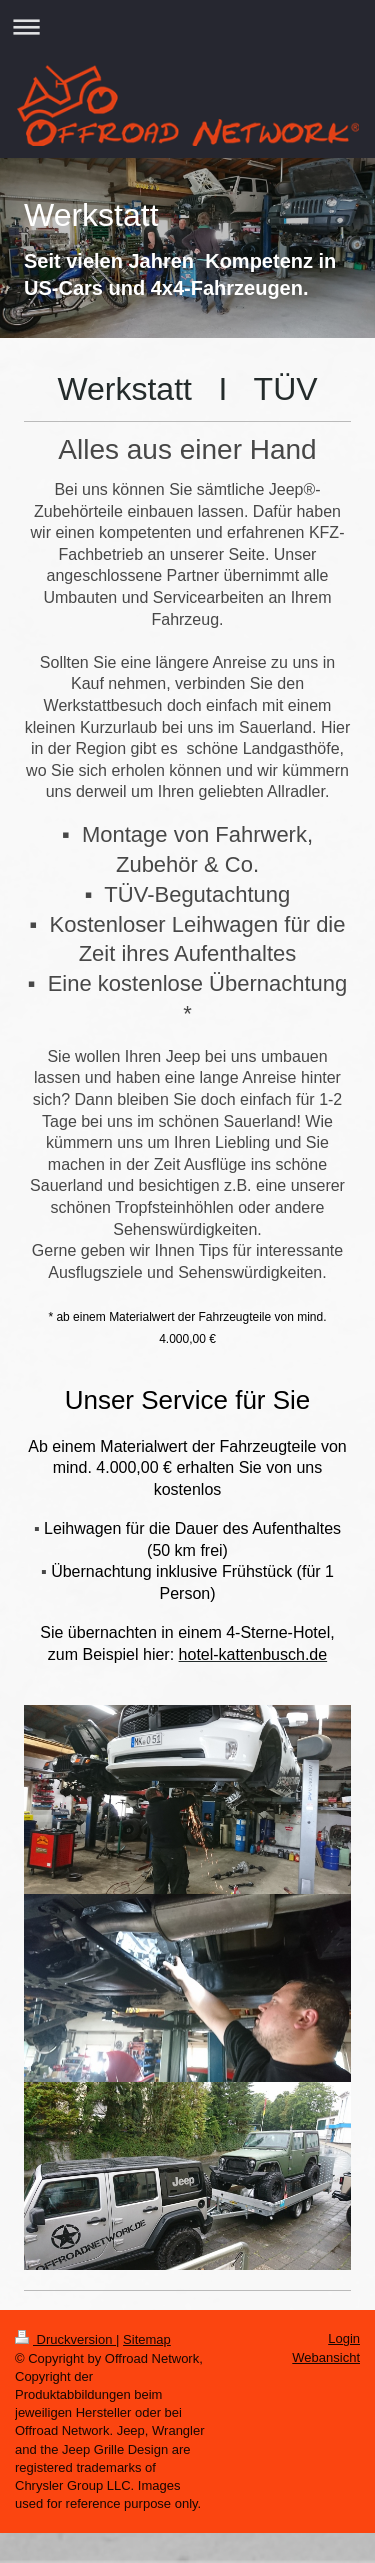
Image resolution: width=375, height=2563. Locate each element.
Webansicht (326, 2357)
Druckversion (65, 2339)
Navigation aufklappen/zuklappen (187, 26)
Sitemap (147, 2339)
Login (344, 2338)
